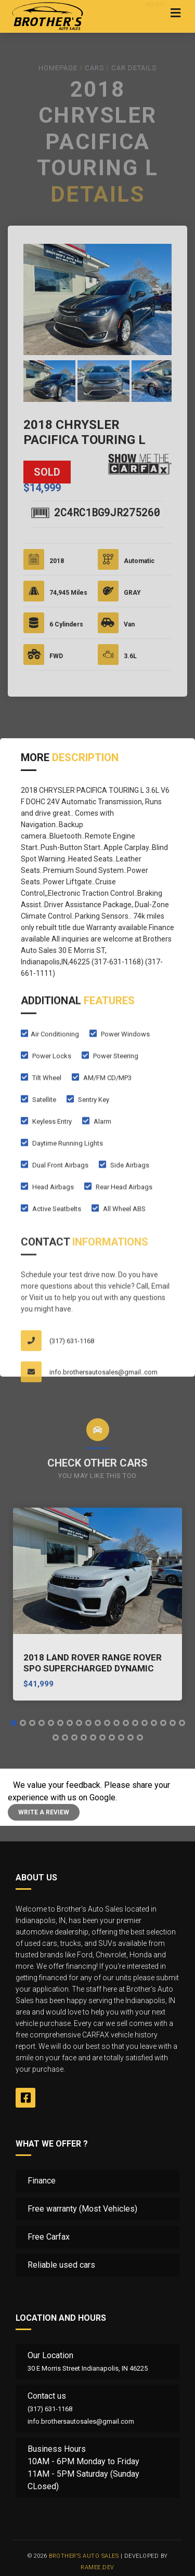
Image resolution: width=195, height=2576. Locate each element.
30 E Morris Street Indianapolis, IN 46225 (88, 2368)
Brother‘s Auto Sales (84, 2556)
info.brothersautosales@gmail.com (81, 2421)
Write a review (43, 1812)
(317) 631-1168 (50, 2409)
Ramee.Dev (97, 2567)
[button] (13, 1723)
